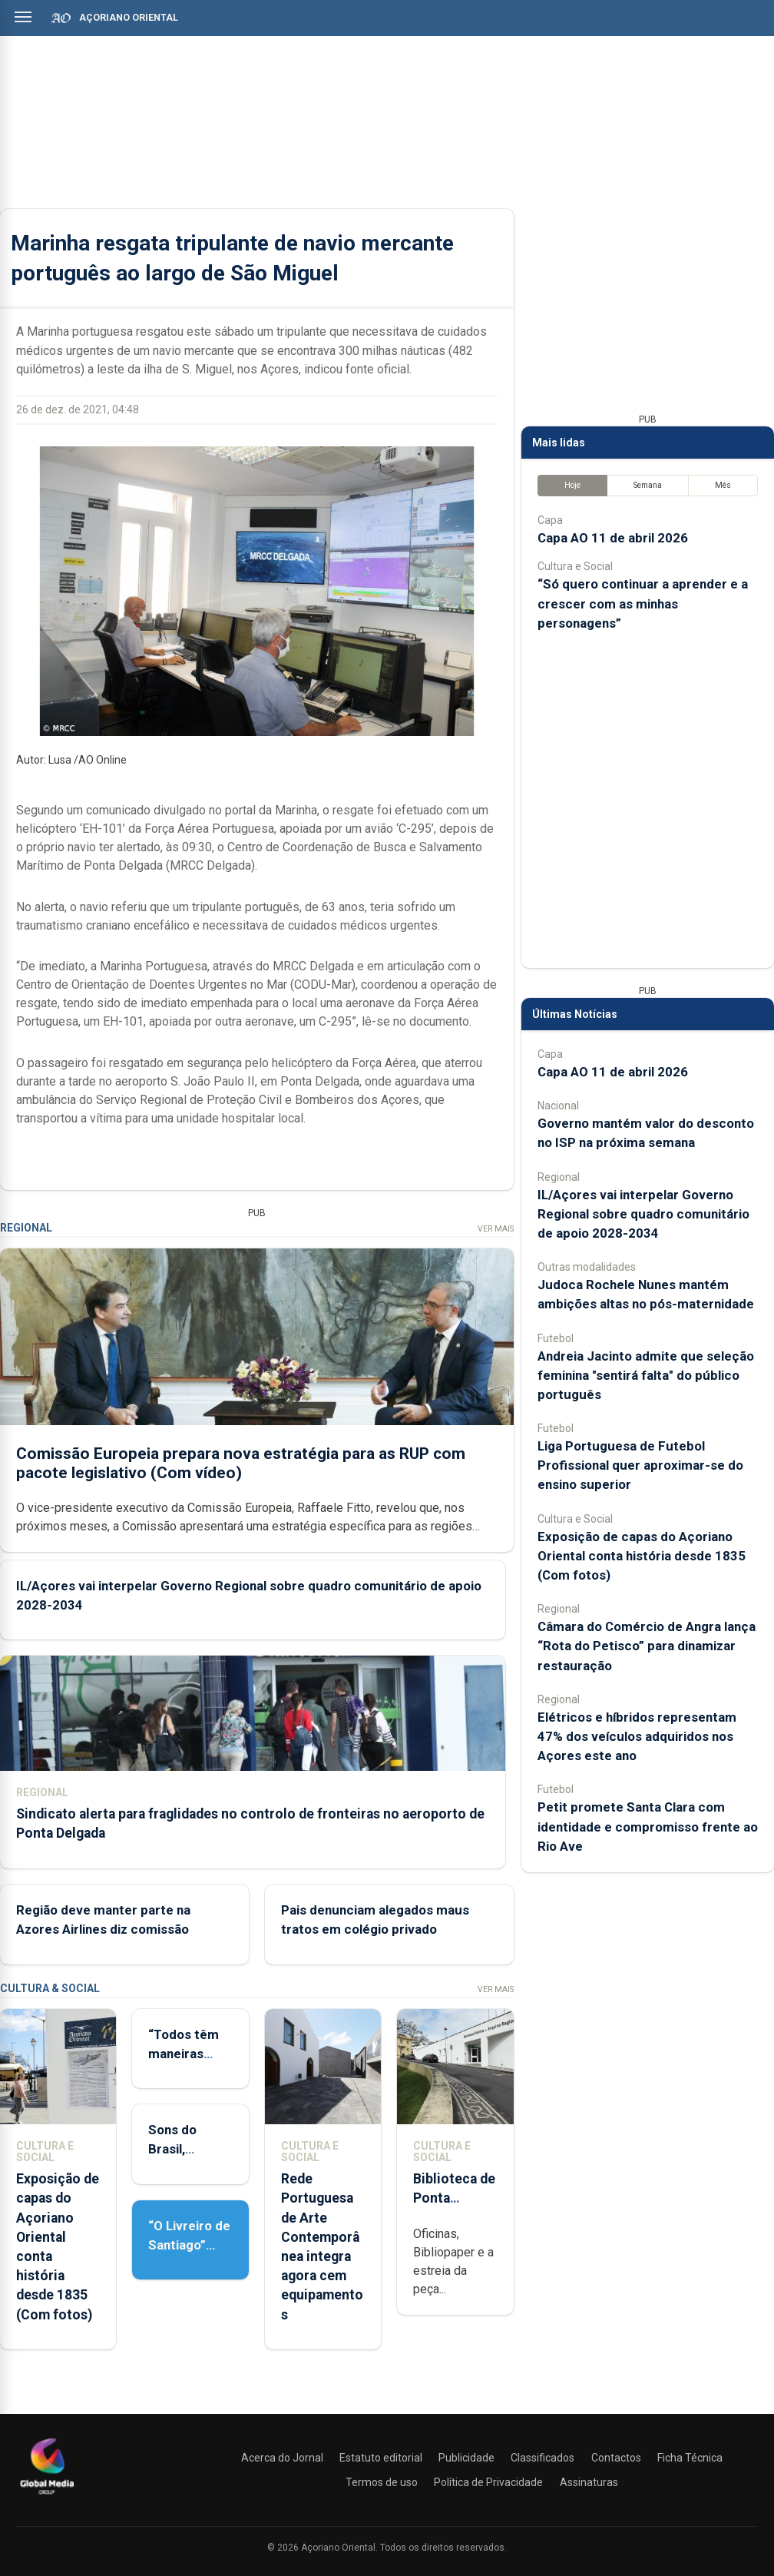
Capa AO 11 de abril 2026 (613, 537)
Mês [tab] (723, 485)
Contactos (616, 2458)
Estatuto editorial (380, 2458)
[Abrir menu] (23, 17)
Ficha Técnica (690, 2458)
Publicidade (466, 2458)
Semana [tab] (647, 485)
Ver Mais (496, 1229)
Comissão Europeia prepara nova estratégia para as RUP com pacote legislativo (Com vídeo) (240, 1463)
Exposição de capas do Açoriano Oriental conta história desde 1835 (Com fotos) (642, 1556)
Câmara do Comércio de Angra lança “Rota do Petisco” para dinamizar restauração (647, 1646)
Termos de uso (382, 2482)
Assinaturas (589, 2482)
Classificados (542, 2458)
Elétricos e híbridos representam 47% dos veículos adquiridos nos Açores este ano (637, 1736)
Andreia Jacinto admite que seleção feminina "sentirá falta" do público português (646, 1375)
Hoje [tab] (572, 485)
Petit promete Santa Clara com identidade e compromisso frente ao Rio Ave (648, 1826)
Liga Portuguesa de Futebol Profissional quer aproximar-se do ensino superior (640, 1465)
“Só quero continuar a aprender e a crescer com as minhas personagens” (643, 603)
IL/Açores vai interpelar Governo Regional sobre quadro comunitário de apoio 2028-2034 (643, 1214)
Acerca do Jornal (282, 2458)
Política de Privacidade (488, 2482)
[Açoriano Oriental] (47, 2496)
